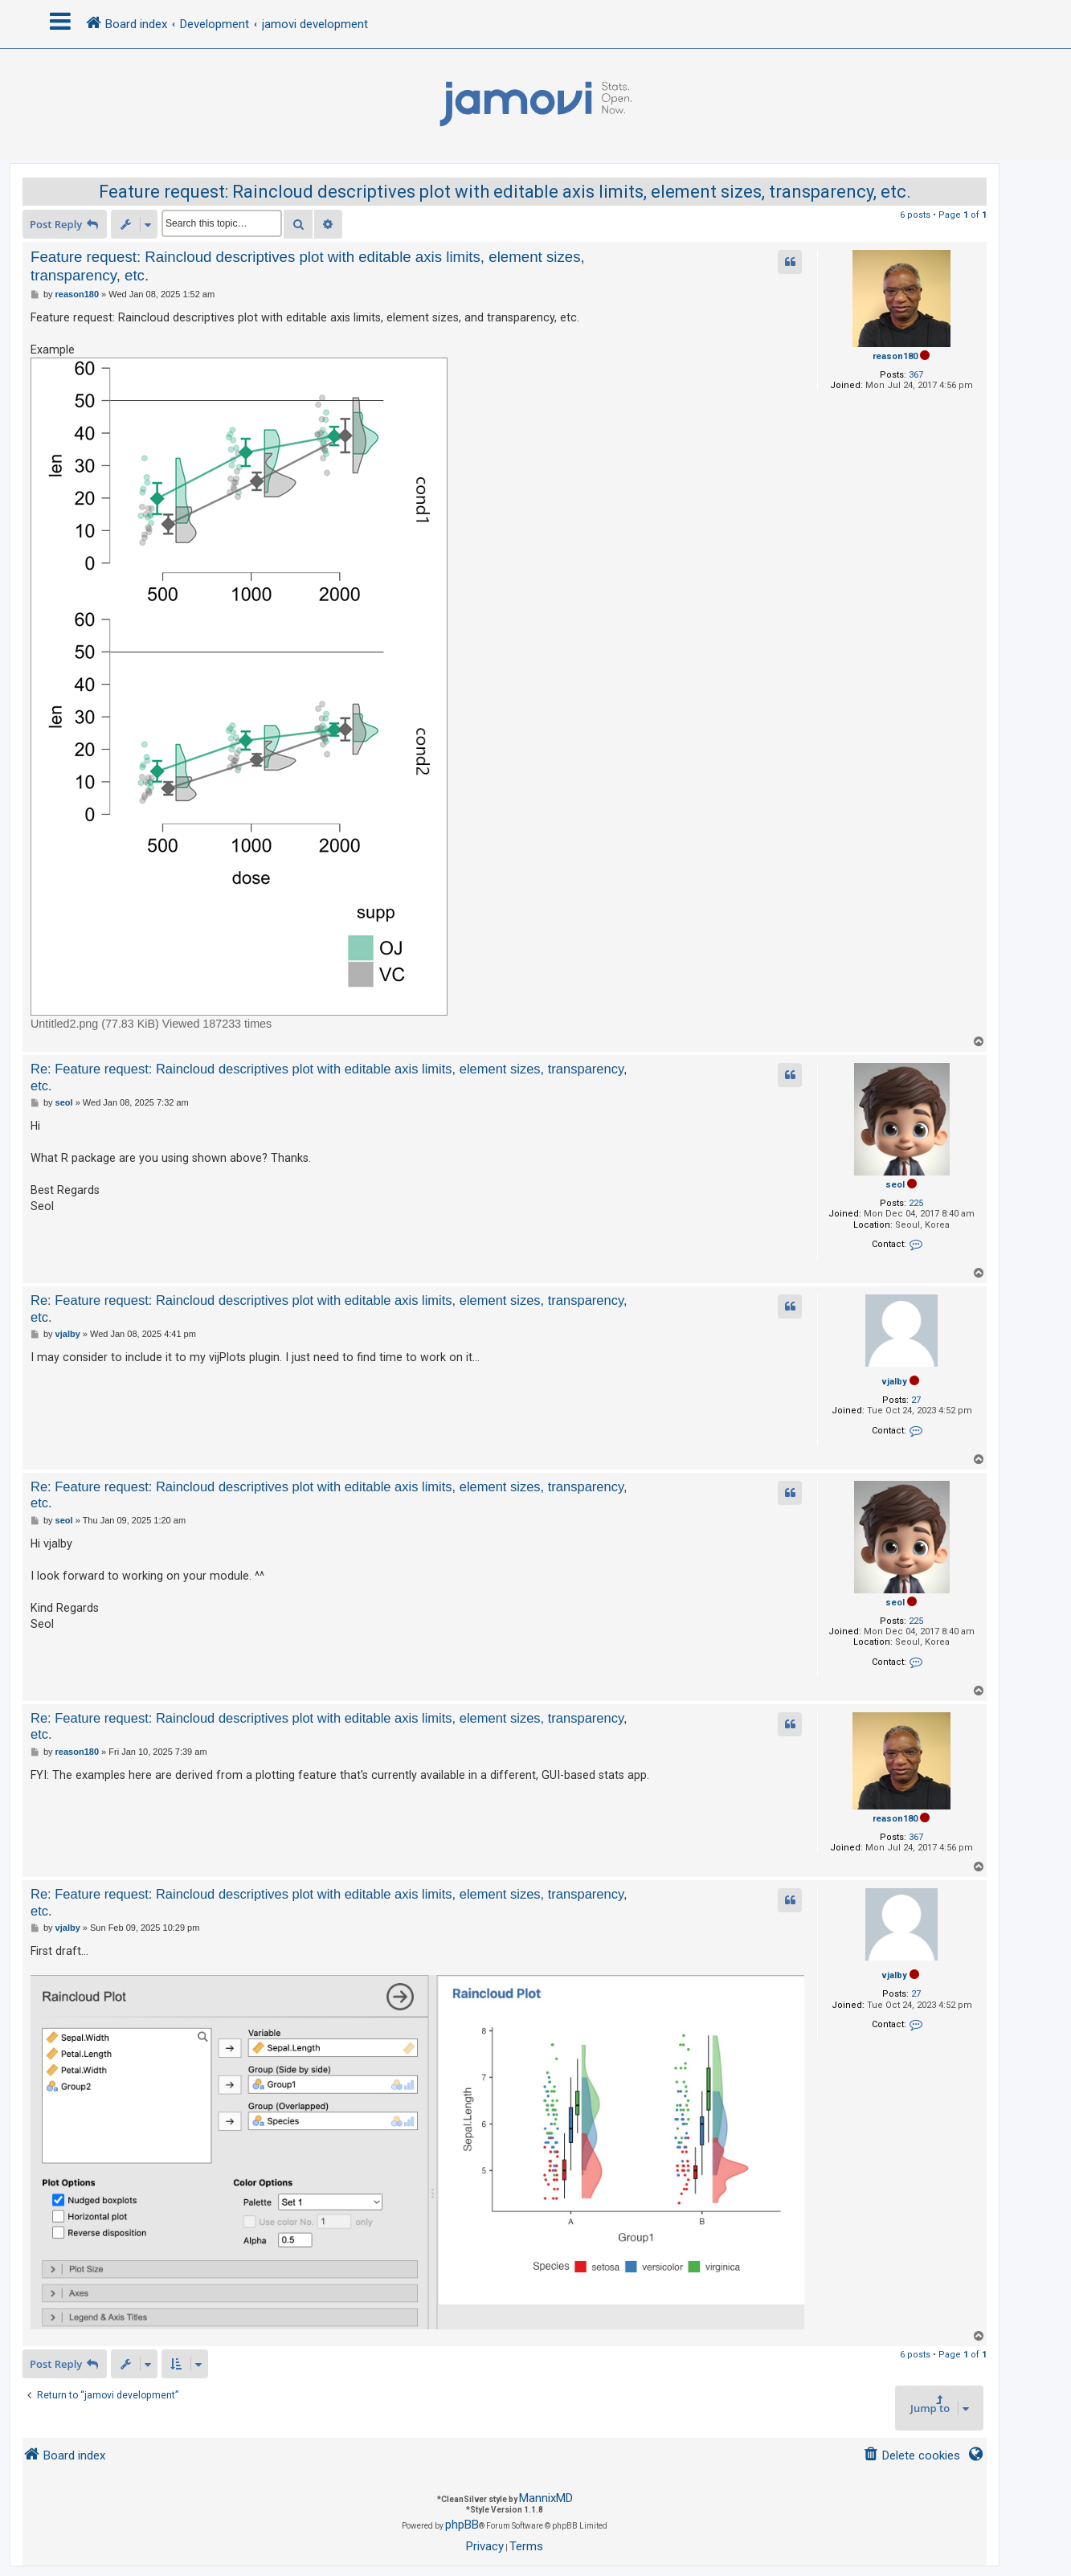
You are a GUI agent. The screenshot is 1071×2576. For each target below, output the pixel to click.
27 (916, 1400)
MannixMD (546, 2498)
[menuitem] (911, 2456)
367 (916, 375)
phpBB (462, 2524)
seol (895, 1185)
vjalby (894, 1381)
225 (916, 1203)
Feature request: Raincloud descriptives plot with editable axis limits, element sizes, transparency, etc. (505, 192)
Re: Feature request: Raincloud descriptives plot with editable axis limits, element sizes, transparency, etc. (329, 1077)
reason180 (895, 356)
